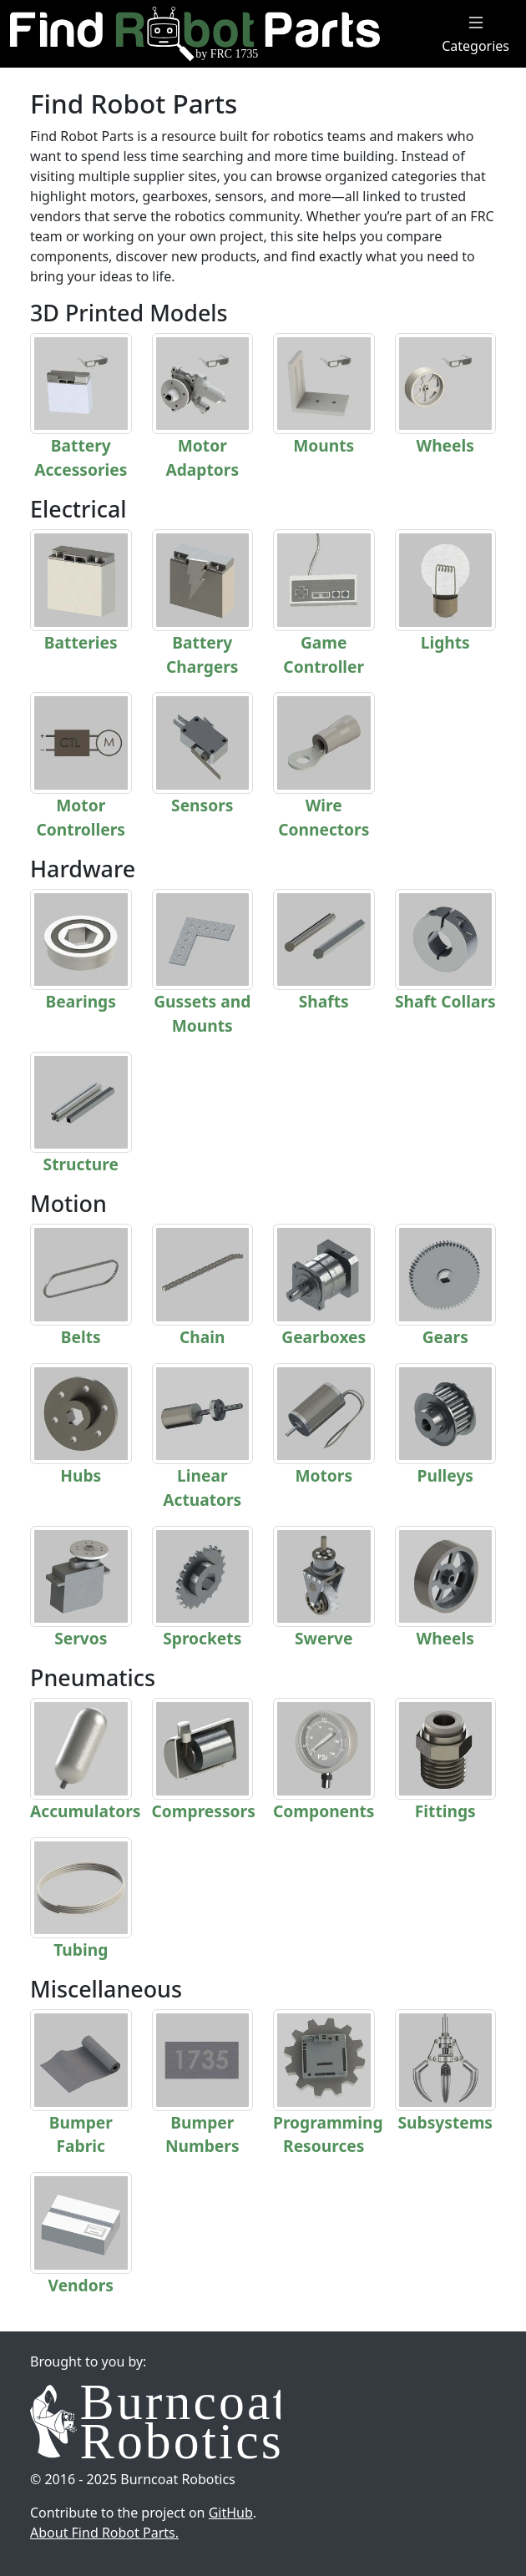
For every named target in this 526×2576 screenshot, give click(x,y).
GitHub (231, 2512)
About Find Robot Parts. (104, 2532)
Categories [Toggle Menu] (475, 34)
